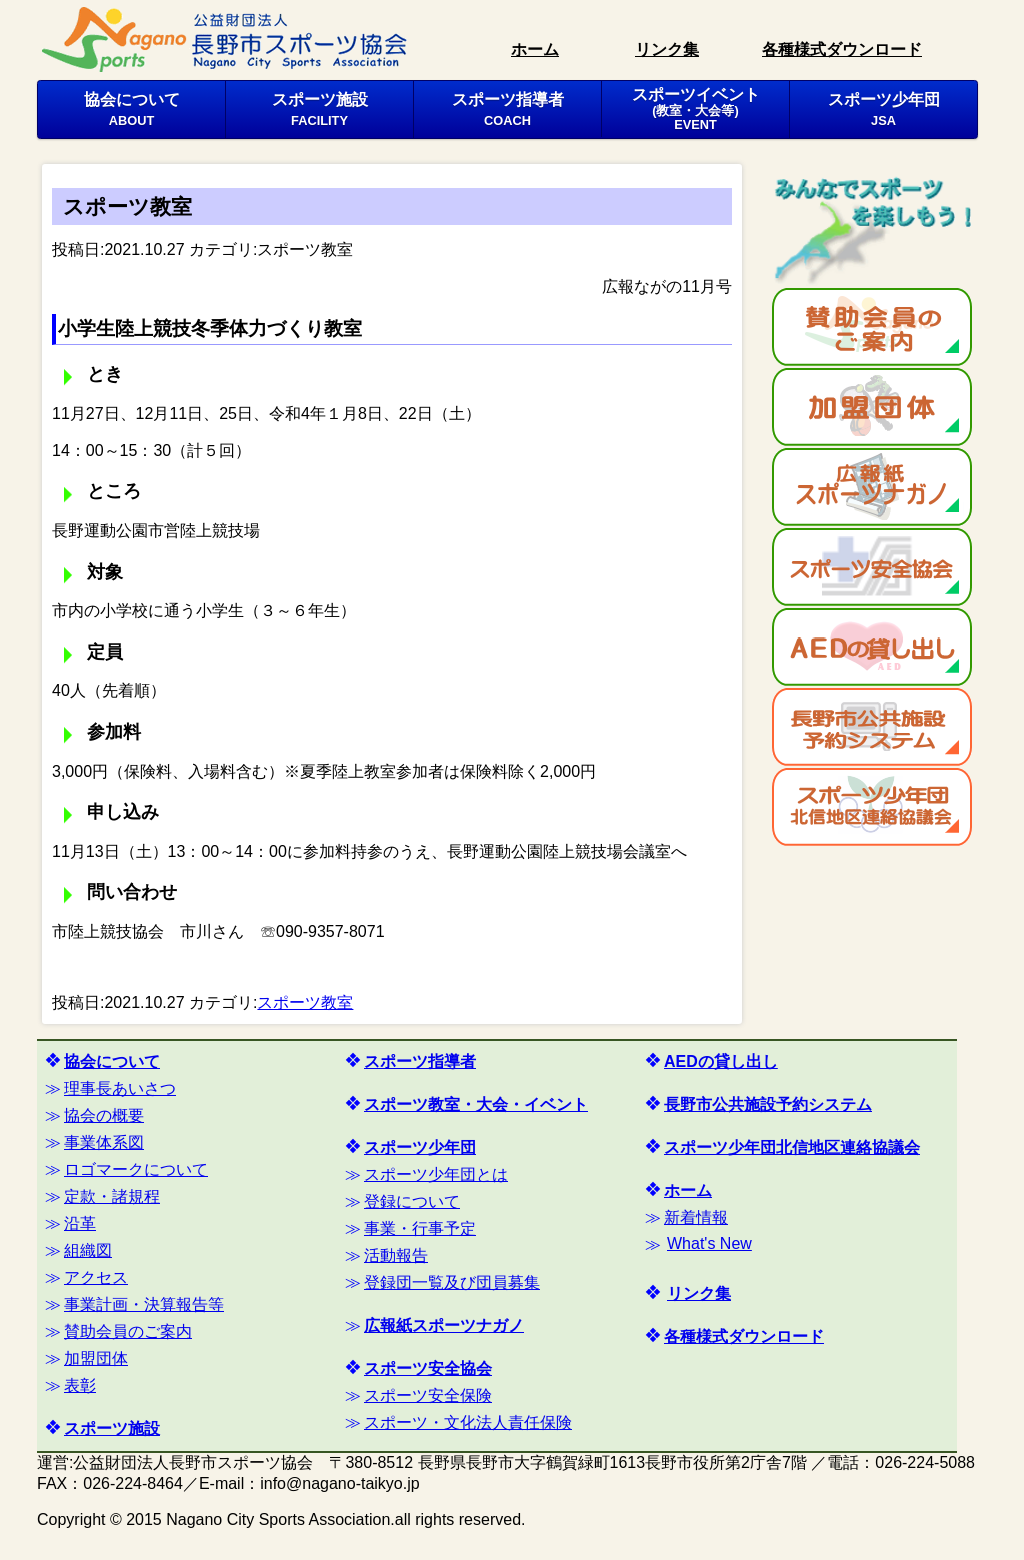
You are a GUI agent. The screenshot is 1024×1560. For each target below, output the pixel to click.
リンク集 (667, 49)
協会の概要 (104, 1115)
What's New (709, 1243)
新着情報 (696, 1217)
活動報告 (396, 1255)
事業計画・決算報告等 (144, 1304)
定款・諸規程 (112, 1196)
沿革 (80, 1223)
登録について (412, 1201)
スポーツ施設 (320, 109)
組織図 (88, 1250)
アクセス (96, 1277)
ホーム (535, 49)
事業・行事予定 (420, 1228)
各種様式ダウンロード (842, 49)
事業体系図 (104, 1142)
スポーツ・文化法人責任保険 (468, 1422)
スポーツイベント (696, 109)
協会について (132, 109)
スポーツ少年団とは (436, 1174)
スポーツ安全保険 (428, 1395)
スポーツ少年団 (884, 109)
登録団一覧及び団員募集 (452, 1282)
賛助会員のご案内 (128, 1331)
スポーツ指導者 (508, 109)
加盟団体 (96, 1358)
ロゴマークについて (136, 1169)
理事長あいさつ (120, 1088)
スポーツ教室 (305, 249)
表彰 (80, 1385)
